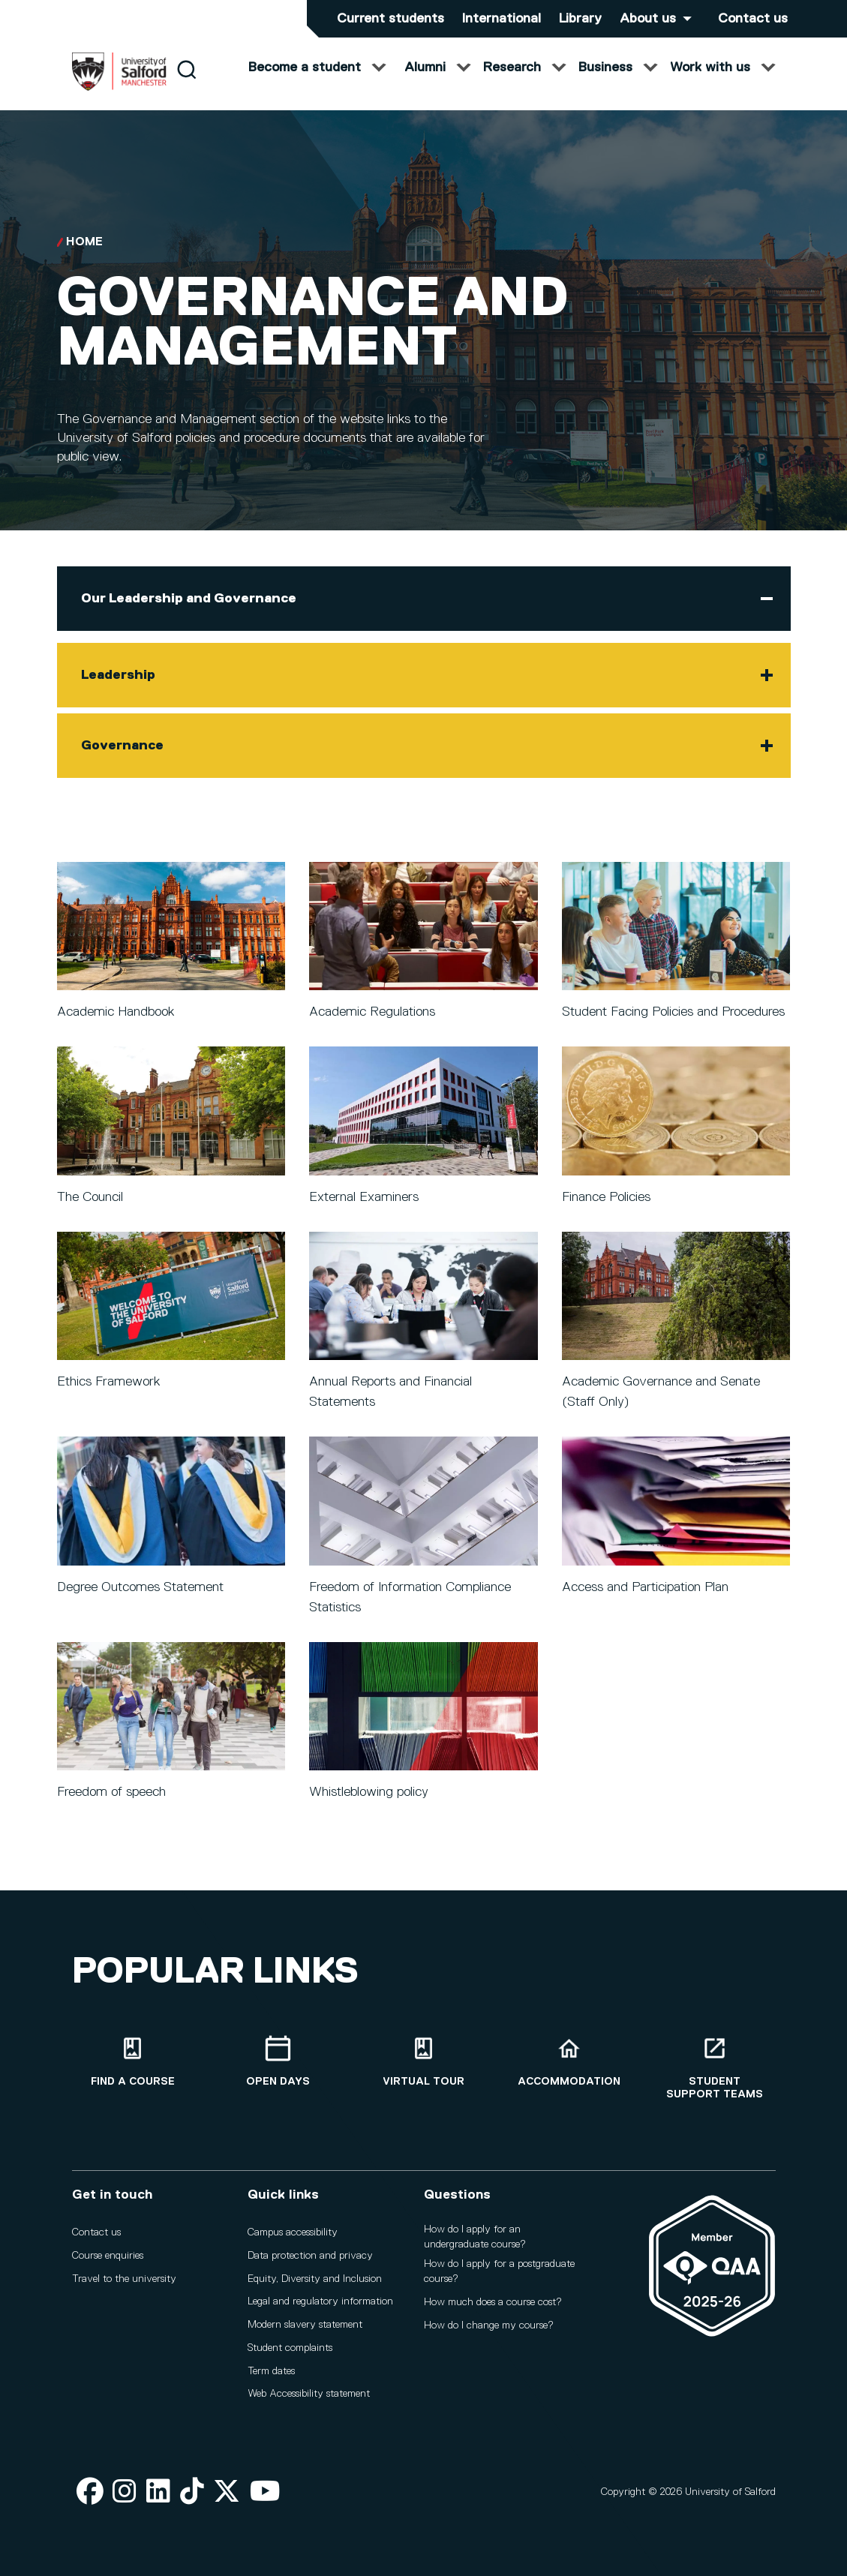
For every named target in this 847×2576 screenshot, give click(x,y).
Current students (390, 19)
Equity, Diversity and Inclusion (315, 2279)
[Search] (186, 84)
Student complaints (290, 2348)
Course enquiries (107, 2255)
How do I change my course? (489, 2325)
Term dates (271, 2371)
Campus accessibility (293, 2232)
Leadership (118, 690)
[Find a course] (133, 2061)
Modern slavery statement (305, 2324)
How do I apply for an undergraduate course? (475, 2237)
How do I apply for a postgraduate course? (499, 2271)
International (501, 19)
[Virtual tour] (424, 2061)
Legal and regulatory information (320, 2301)
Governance (122, 760)
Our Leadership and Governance (188, 613)
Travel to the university (124, 2279)
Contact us (753, 19)
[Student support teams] (715, 2068)
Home (84, 257)
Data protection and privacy (310, 2255)
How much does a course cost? (493, 2302)
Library (580, 19)
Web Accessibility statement (309, 2393)
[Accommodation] (569, 2061)
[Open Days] (278, 2061)
